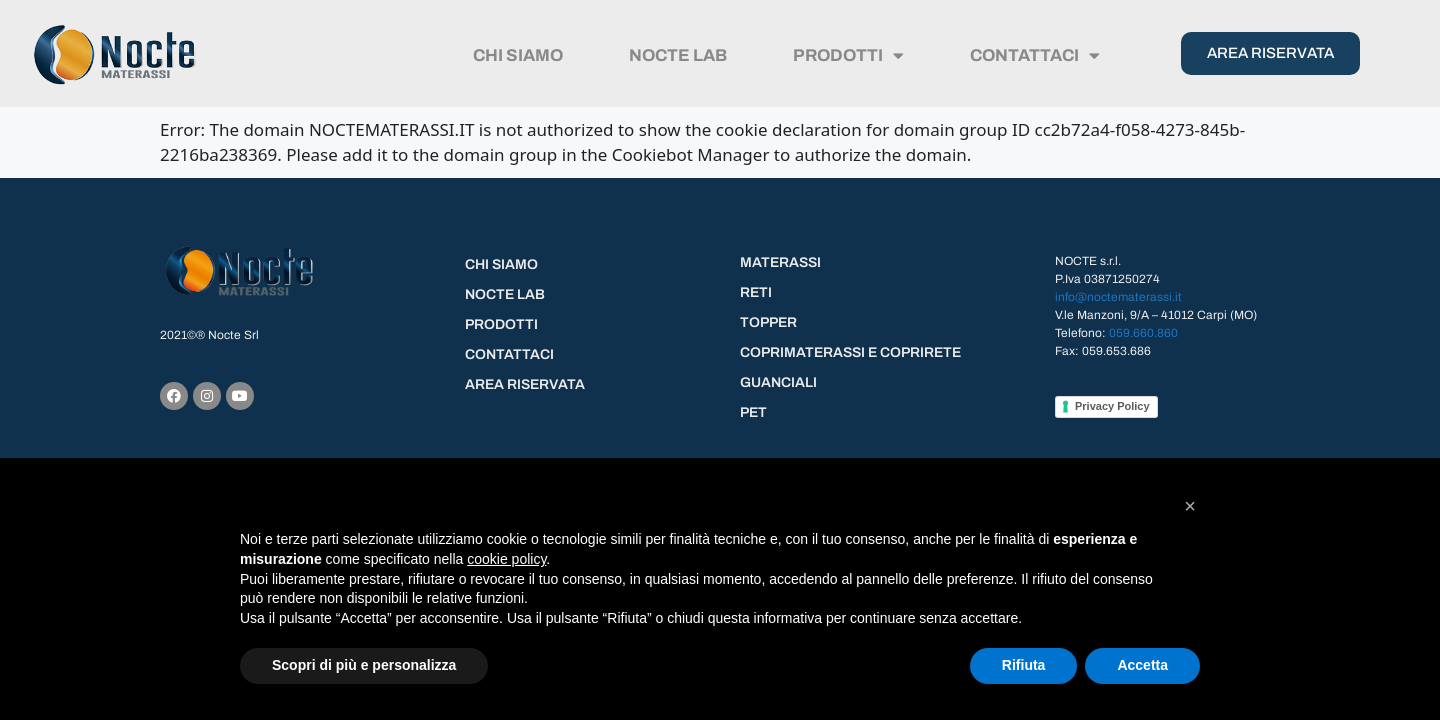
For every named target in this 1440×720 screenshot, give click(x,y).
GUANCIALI (778, 382)
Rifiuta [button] (1024, 665)
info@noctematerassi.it (1118, 297)
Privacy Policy (1112, 406)
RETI (756, 292)
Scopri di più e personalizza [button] (364, 665)
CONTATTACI (1035, 55)
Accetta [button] (1142, 665)
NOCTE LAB (678, 55)
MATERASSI (780, 262)
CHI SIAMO (518, 55)
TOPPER (768, 322)
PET (753, 412)
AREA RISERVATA (525, 384)
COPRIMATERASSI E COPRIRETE (850, 352)
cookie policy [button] (506, 559)
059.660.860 (1143, 333)
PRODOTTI (848, 55)
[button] (1190, 506)
